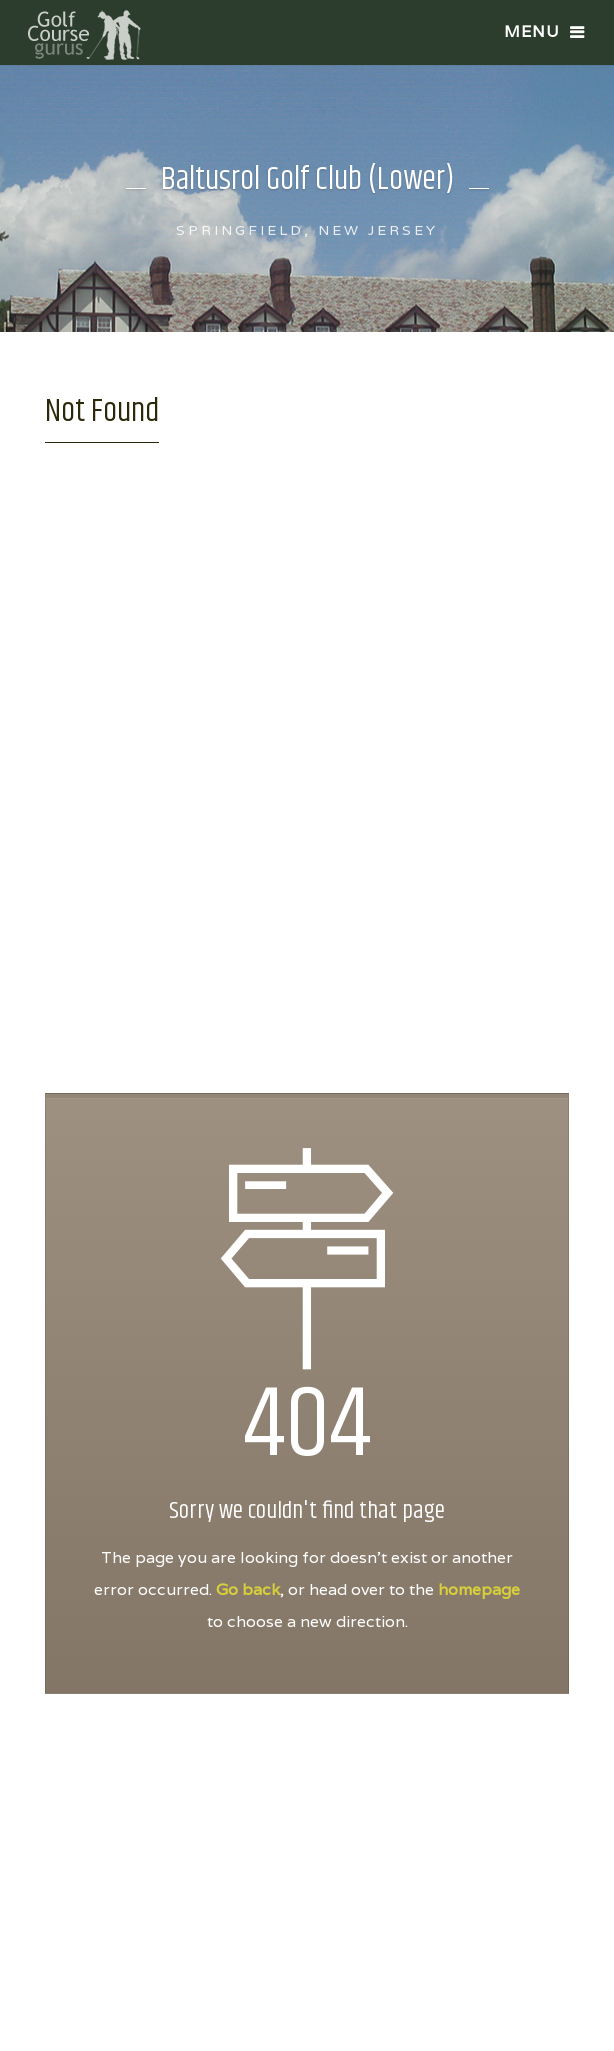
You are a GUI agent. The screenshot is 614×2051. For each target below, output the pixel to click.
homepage (479, 1589)
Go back (248, 1589)
